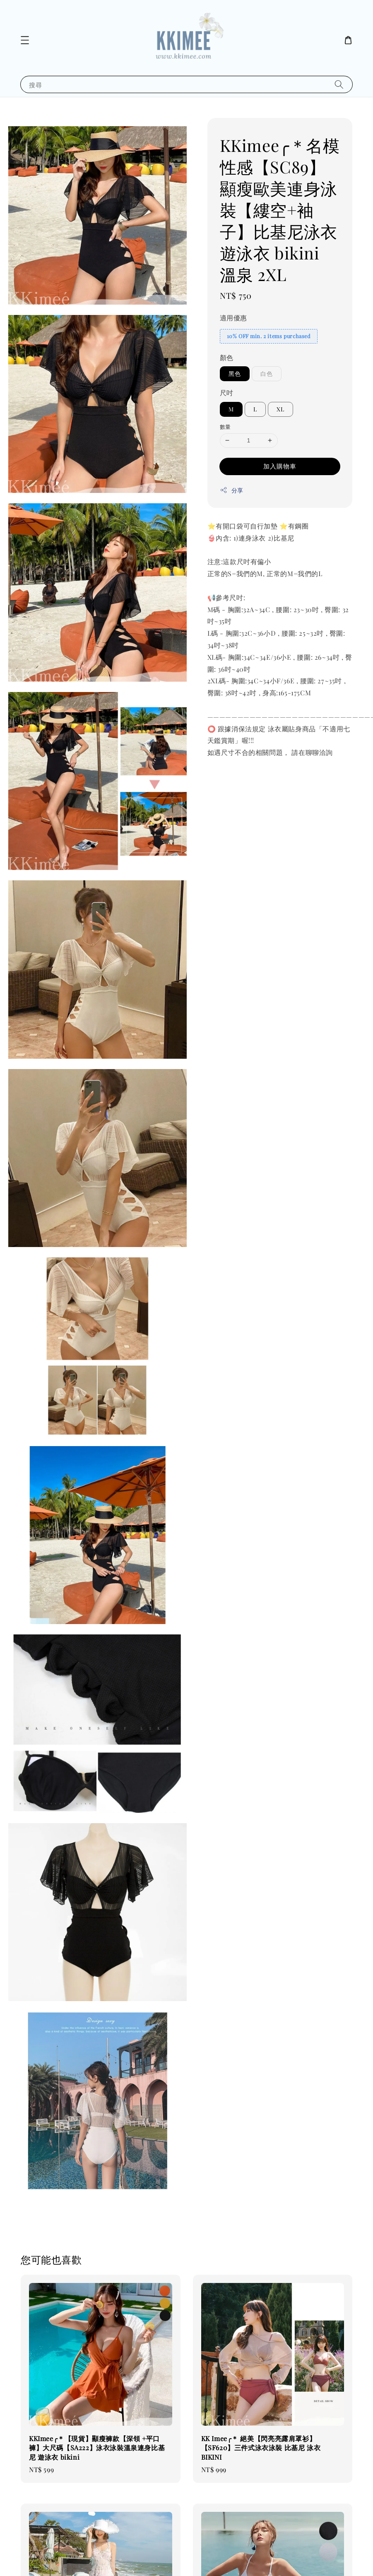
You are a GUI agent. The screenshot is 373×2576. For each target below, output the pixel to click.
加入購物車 (279, 466)
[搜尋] (339, 84)
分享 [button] (231, 490)
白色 (266, 373)
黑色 (235, 373)
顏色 (226, 357)
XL (280, 409)
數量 (225, 426)
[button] (25, 40)
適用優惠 (233, 317)
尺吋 (226, 392)
